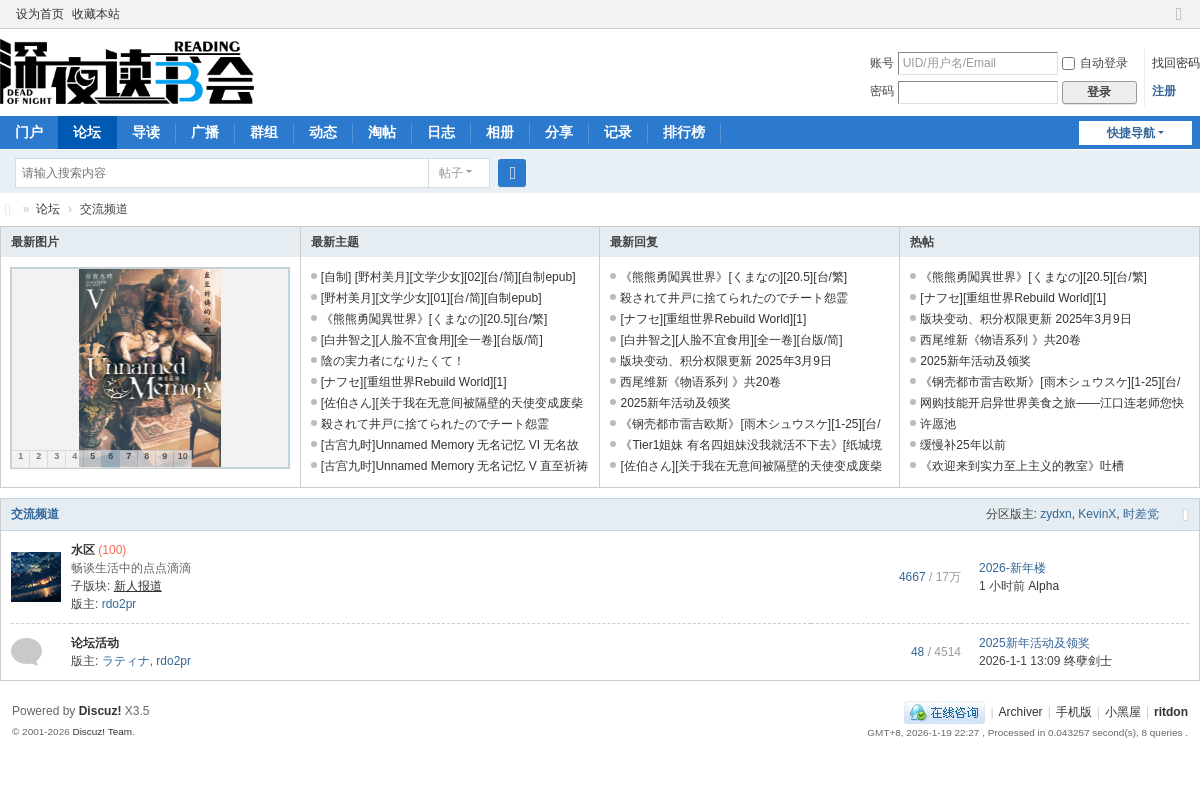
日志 (441, 132)
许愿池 (938, 424)
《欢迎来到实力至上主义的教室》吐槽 (1022, 466)
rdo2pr (119, 604)
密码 (882, 91)
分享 (559, 132)
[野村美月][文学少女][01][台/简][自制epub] (431, 298)
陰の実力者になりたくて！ (393, 361)
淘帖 (382, 132)
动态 (323, 132)
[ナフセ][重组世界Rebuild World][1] (414, 382)
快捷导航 (1131, 133)
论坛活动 (95, 643)
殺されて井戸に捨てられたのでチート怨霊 (435, 424)
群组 (264, 132)
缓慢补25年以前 (962, 445)
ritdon (1171, 712)
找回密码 (1176, 63)
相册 (500, 132)
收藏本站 (96, 14)
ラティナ (126, 661)
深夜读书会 (8, 209)
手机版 (1074, 712)
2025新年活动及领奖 (675, 403)
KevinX (1097, 514)
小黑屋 (1123, 712)
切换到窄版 (1179, 22)
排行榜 (684, 132)
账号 (882, 63)
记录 (618, 132)
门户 (29, 132)
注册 (1164, 91)
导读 (146, 132)
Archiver (1021, 712)
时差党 (1141, 514)
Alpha (1043, 586)
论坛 (87, 132)
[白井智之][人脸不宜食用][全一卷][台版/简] (432, 340)
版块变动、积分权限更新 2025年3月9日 (725, 361)
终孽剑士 (1088, 661)
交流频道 (35, 514)
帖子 (451, 173)
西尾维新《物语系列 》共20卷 (700, 382)
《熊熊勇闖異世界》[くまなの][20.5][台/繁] (434, 319)
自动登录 (1095, 63)
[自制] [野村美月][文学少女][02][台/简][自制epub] (448, 277)
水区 (83, 550)
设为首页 (40, 14)
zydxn (1055, 514)
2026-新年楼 (1012, 568)
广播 (205, 132)
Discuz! (100, 711)
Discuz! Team (102, 731)
